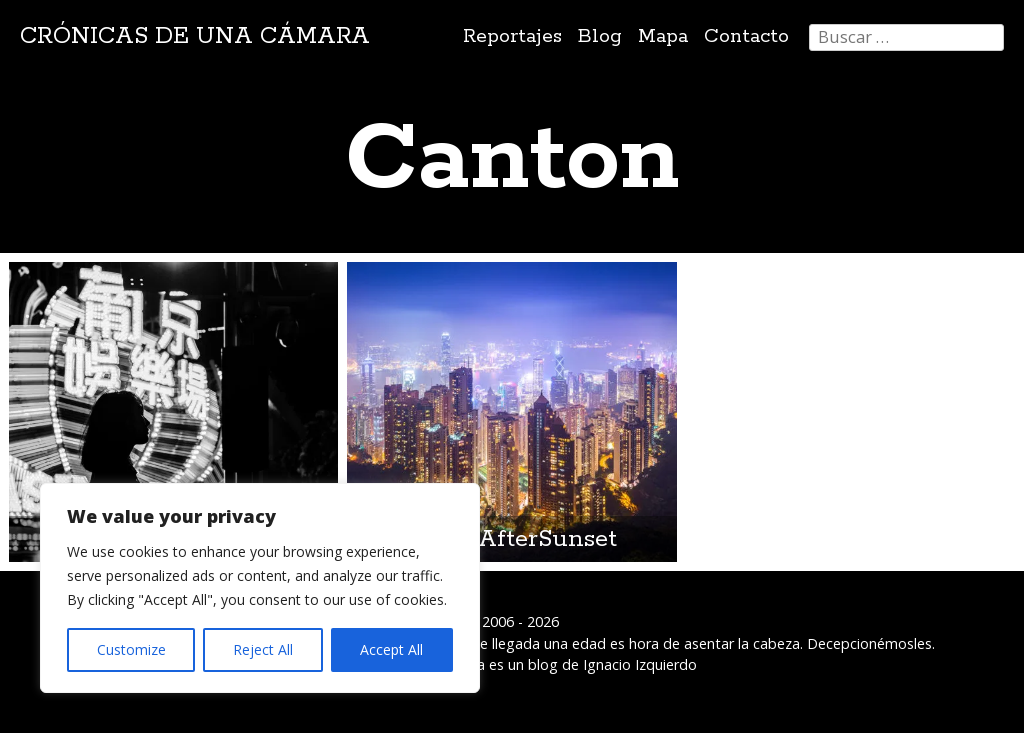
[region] (260, 588)
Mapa (663, 36)
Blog (600, 36)
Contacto (746, 36)
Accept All (391, 649)
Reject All (263, 649)
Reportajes (512, 36)
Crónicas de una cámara (195, 36)
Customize (131, 649)
